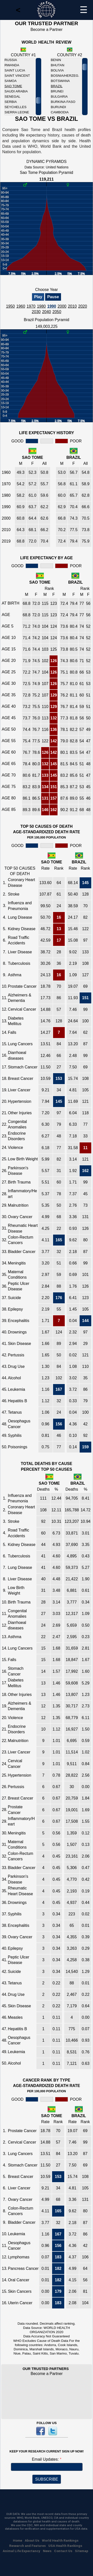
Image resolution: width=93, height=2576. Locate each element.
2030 (36, 312)
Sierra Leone (16, 112)
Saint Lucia (14, 70)
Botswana (60, 81)
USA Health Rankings (65, 2546)
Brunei (57, 91)
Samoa (10, 81)
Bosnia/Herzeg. (65, 75)
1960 (20, 306)
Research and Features (27, 2546)
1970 (31, 306)
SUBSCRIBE (46, 2479)
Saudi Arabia (16, 91)
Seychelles (15, 107)
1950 (10, 306)
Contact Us (63, 2551)
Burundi (58, 107)
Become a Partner (46, 29)
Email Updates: (46, 2459)
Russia (10, 60)
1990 (51, 306)
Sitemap (81, 2551)
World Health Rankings (60, 2540)
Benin (56, 60)
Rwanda (11, 65)
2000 (62, 306)
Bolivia (57, 70)
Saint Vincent (17, 75)
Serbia (10, 102)
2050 (56, 312)
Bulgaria (59, 96)
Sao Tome (13, 86)
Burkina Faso (63, 102)
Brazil (56, 86)
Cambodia (60, 112)
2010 (72, 306)
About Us (32, 2540)
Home (17, 2540)
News (47, 2551)
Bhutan (57, 65)
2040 (46, 312)
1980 (41, 306)
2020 (82, 306)
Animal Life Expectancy (21, 2551)
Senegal (12, 96)
